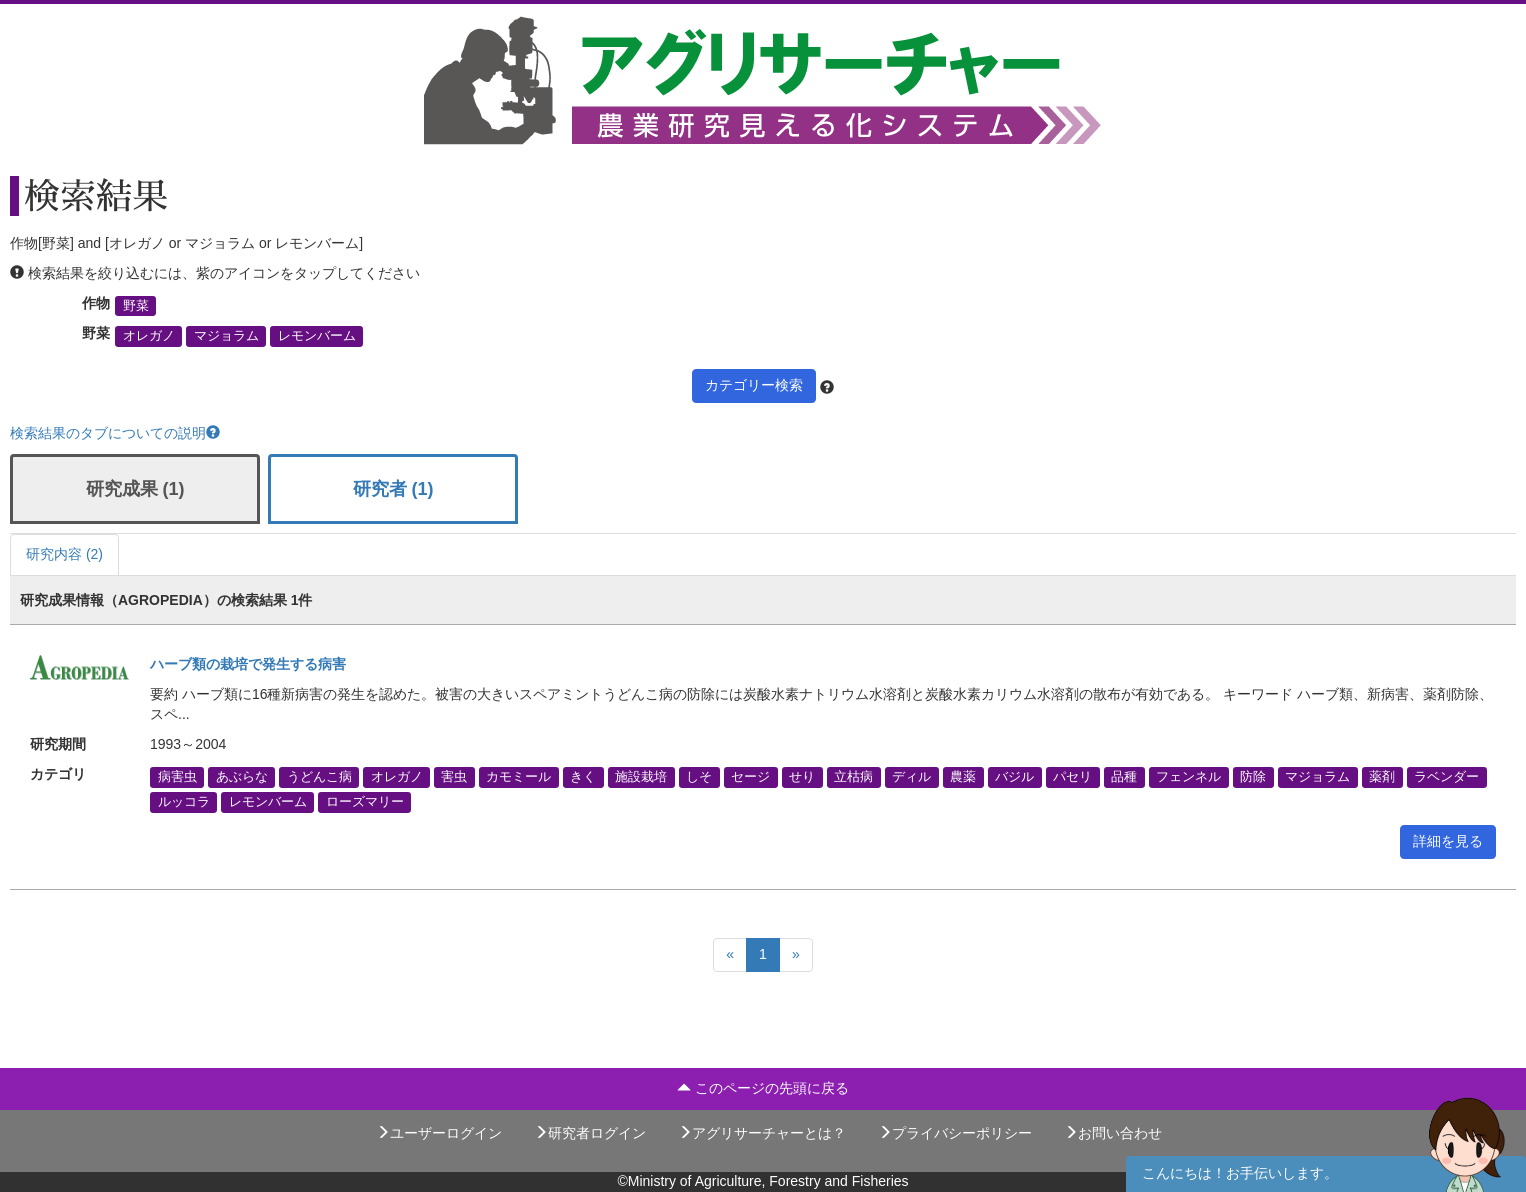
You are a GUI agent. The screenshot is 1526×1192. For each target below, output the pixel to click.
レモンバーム (317, 336)
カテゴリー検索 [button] (754, 385)
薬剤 (1382, 777)
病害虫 (177, 777)
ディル (911, 777)
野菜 (136, 306)
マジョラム (226, 336)
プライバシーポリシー (955, 1133)
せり (802, 777)
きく (583, 777)
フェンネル (1188, 777)
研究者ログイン (590, 1133)
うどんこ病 (319, 777)
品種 (1124, 777)
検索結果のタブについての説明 (115, 433)
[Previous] (730, 955)
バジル (1014, 777)
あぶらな (242, 777)
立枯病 (853, 777)
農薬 (963, 777)
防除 (1253, 777)
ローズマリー (365, 802)
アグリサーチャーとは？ (762, 1133)
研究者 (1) (393, 489)
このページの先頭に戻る (763, 1088)
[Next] (796, 955)
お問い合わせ (1113, 1133)
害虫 (454, 777)
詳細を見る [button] (1448, 841)
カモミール (518, 777)
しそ (699, 777)
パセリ (1072, 777)
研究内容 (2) (64, 554)
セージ (750, 777)
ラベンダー (1446, 777)
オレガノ (149, 336)
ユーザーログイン (439, 1133)
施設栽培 (641, 777)
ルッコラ (184, 802)
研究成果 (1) (135, 489)
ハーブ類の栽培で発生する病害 (248, 664)
